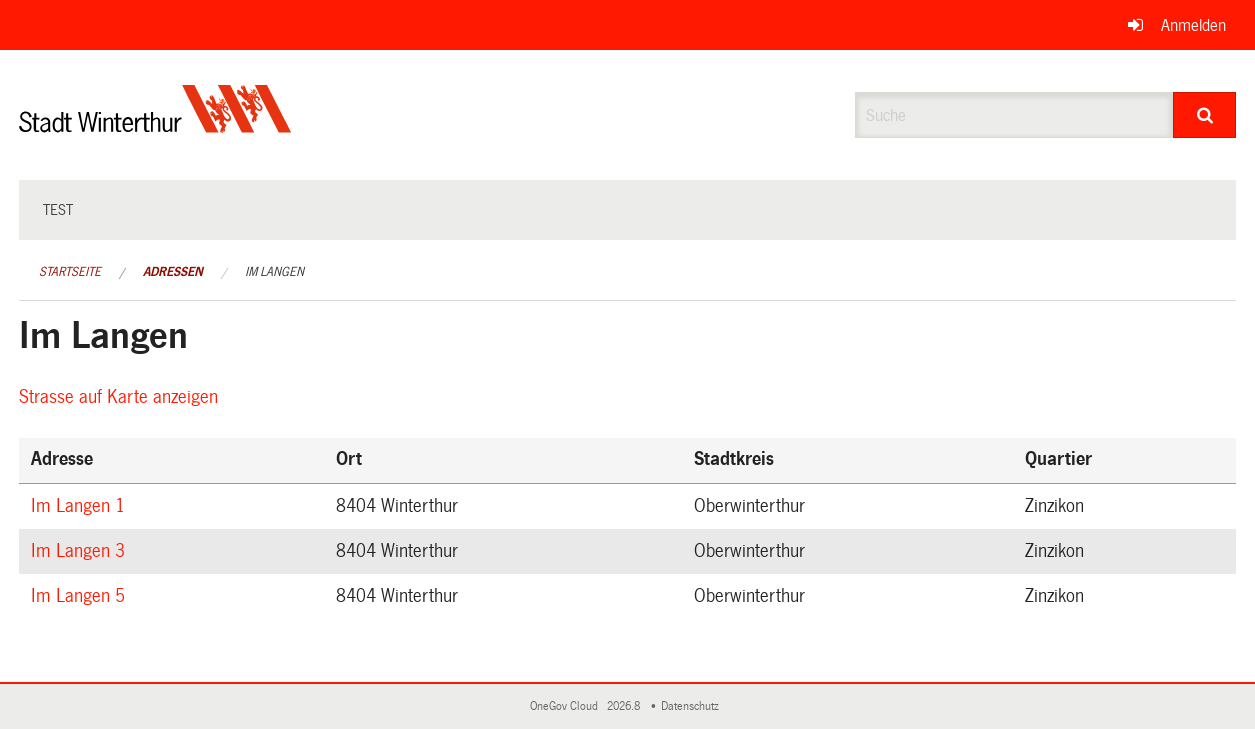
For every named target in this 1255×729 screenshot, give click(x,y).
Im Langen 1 (81, 506)
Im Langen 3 (81, 551)
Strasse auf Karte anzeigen (121, 397)
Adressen (173, 272)
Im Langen (274, 272)
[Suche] (1204, 115)
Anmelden (1193, 25)
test (58, 210)
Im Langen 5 (81, 596)
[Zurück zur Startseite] (155, 125)
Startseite (70, 272)
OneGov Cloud (567, 706)
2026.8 (625, 706)
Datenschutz (693, 706)
